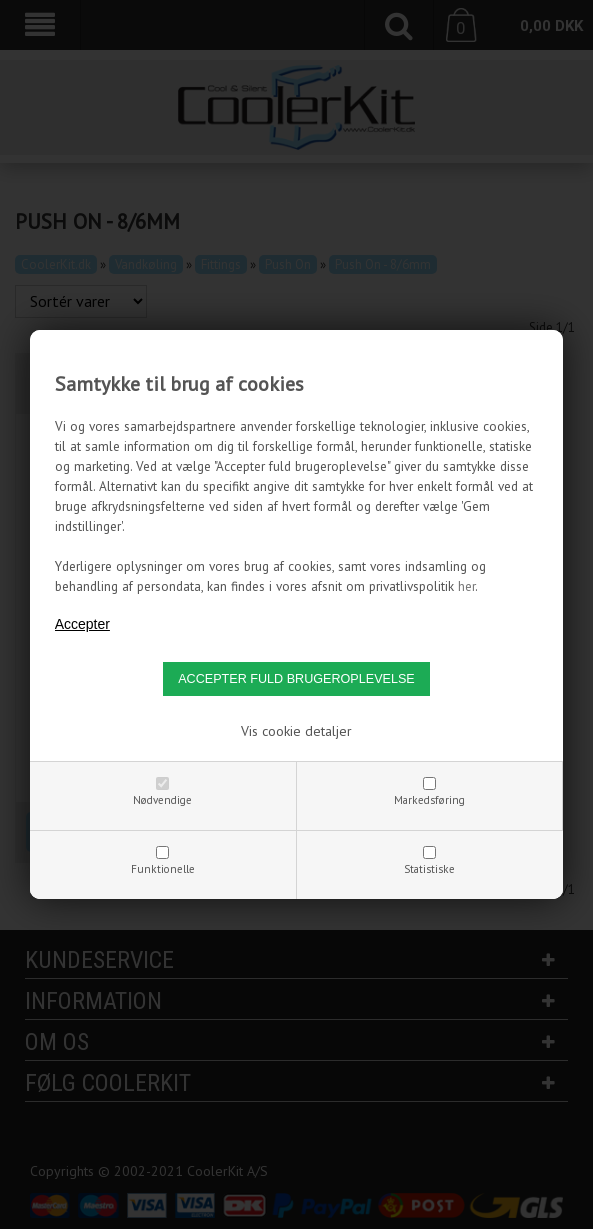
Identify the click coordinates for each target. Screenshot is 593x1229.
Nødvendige (162, 800)
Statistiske (429, 869)
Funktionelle (163, 869)
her (466, 586)
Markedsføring (429, 800)
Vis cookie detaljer (296, 731)
